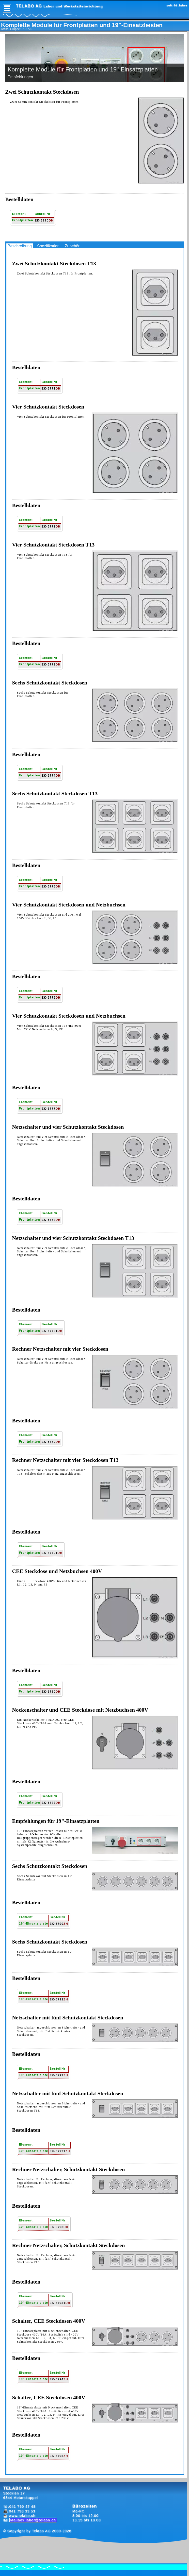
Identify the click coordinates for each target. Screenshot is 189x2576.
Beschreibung (20, 246)
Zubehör (72, 246)
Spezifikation (48, 246)
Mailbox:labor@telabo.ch (33, 2520)
